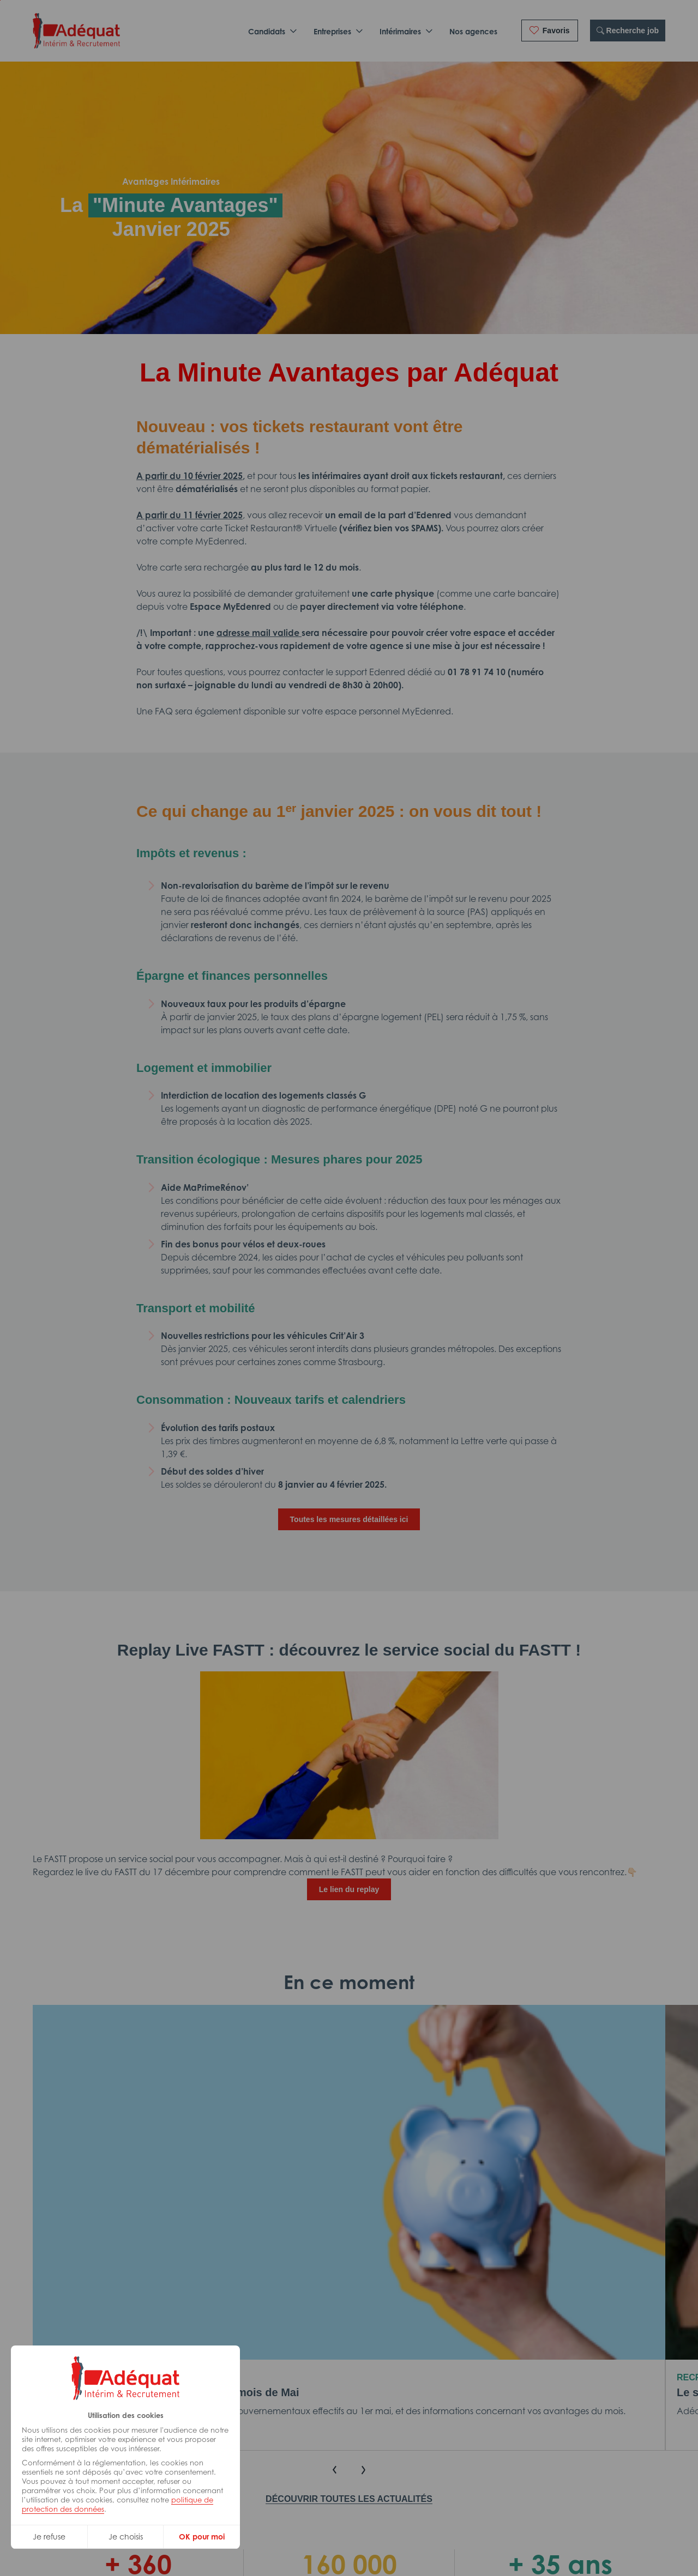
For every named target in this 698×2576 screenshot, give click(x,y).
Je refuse (49, 2536)
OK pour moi (202, 2536)
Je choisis (126, 2536)
